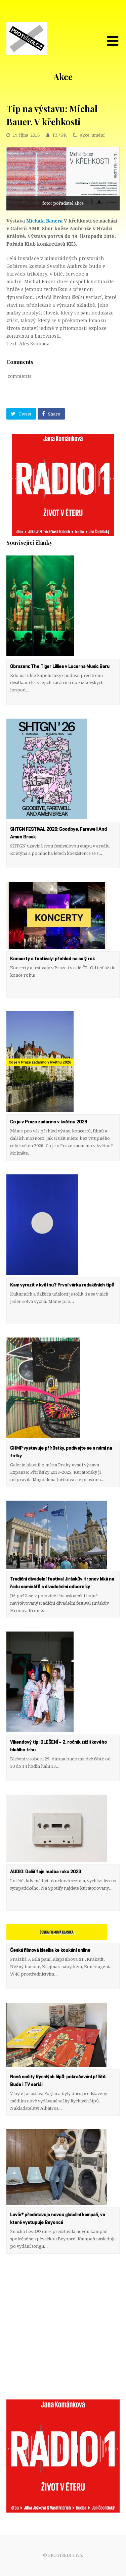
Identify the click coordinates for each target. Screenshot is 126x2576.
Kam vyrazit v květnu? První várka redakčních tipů (62, 1285)
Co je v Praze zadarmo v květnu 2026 (48, 1122)
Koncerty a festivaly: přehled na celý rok (52, 959)
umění (97, 135)
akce (84, 135)
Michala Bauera (44, 221)
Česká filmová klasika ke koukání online (50, 1950)
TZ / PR (59, 135)
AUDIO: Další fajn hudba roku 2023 (45, 1871)
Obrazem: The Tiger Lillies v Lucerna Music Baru (60, 666)
